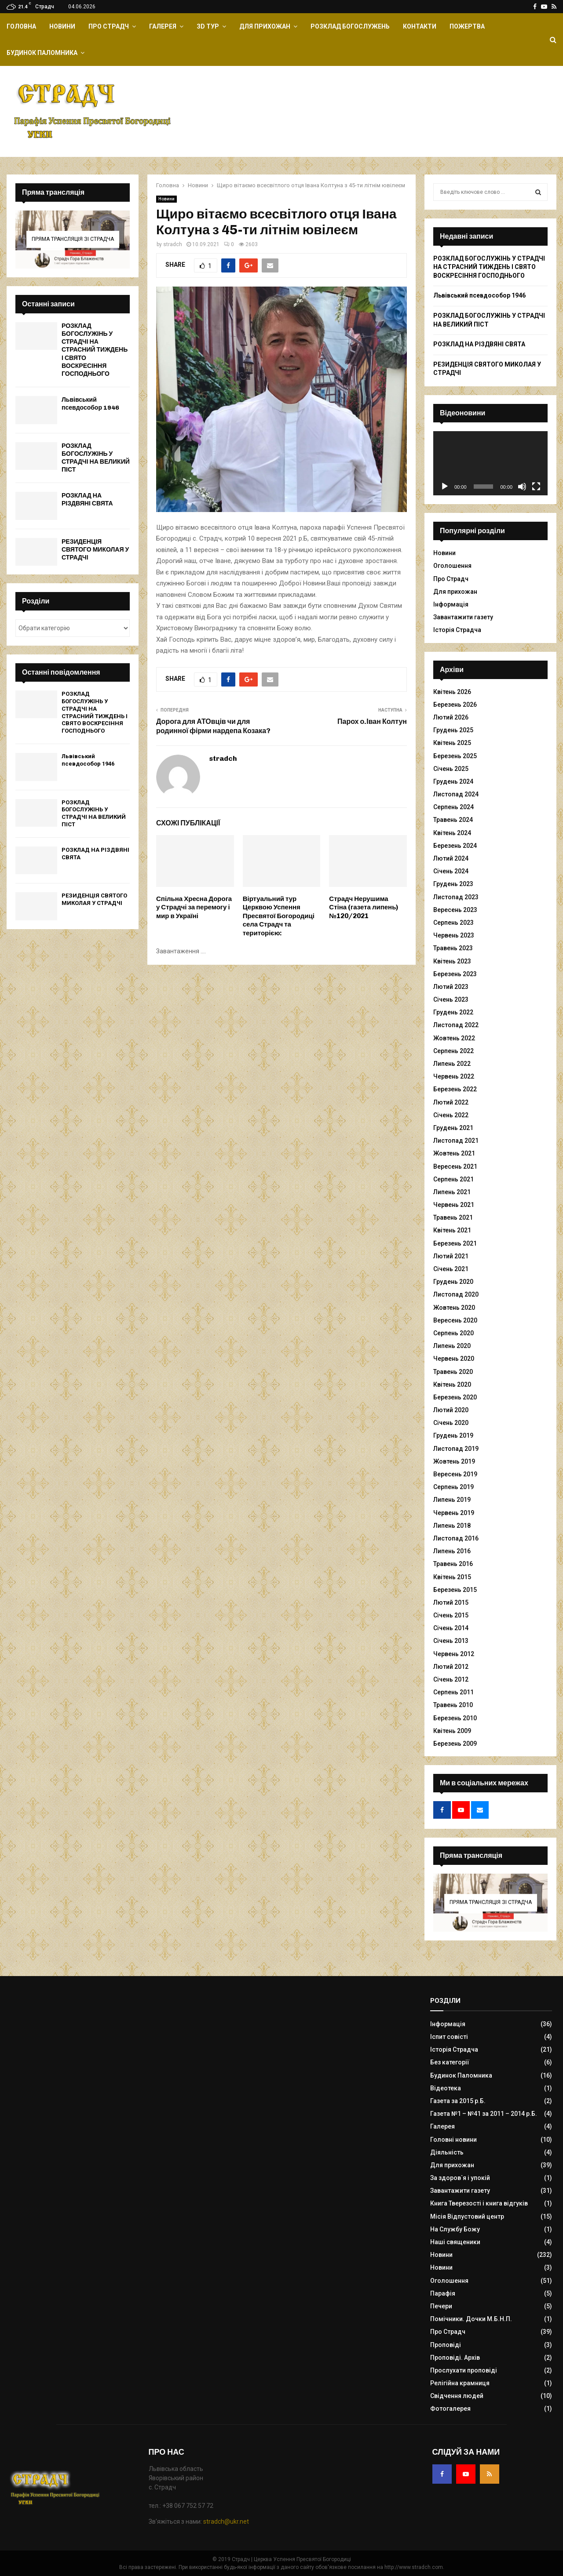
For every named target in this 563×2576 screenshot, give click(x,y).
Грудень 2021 (453, 1127)
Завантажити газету (463, 617)
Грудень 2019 (453, 1435)
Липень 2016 (452, 1551)
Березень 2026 (455, 704)
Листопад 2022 (456, 1024)
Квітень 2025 (452, 742)
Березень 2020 (455, 1397)
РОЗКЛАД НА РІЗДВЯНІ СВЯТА (87, 499)
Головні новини (453, 2139)
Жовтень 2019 (454, 1461)
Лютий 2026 (450, 717)
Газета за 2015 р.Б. (458, 2100)
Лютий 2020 (450, 1409)
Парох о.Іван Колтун (372, 721)
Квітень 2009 (452, 1730)
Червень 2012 (453, 1653)
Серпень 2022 (453, 1050)
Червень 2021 (453, 1204)
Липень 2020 (452, 1345)
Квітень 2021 (452, 1230)
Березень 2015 (455, 1589)
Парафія (442, 2293)
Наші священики (455, 2241)
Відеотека (445, 2088)
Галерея (162, 26)
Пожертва (467, 26)
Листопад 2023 (456, 897)
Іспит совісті (449, 2036)
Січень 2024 (450, 871)
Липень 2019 (452, 1499)
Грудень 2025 (453, 730)
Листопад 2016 (456, 1538)
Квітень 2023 (452, 961)
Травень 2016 (453, 1563)
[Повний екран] (536, 486)
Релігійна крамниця (460, 2383)
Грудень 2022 (453, 1012)
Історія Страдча (457, 629)
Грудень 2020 (453, 1281)
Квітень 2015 (452, 1576)
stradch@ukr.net (226, 2521)
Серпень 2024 (453, 806)
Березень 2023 (455, 973)
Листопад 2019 (456, 1448)
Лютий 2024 (450, 858)
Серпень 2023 (453, 922)
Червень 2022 (453, 1076)
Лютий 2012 (450, 1666)
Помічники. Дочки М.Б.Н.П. (471, 2318)
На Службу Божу (455, 2229)
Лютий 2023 (450, 986)
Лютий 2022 (450, 1102)
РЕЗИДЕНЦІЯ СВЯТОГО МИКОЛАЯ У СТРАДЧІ (95, 549)
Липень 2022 (452, 1063)
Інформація (450, 604)
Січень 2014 (450, 1627)
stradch (172, 244)
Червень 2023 (453, 935)
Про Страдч (108, 26)
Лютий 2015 (450, 1602)
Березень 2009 (455, 1743)
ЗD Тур (208, 26)
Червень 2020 (453, 1358)
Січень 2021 (450, 1268)
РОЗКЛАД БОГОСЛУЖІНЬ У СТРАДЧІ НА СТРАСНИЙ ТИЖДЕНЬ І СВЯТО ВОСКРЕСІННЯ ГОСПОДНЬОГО (95, 350)
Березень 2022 (455, 1089)
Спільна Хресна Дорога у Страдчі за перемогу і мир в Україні (194, 907)
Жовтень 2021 (454, 1153)
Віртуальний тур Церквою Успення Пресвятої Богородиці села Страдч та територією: (278, 916)
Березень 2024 (455, 845)
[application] (490, 463)
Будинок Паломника (42, 52)
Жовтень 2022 (454, 1038)
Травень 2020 (453, 1371)
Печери (441, 2306)
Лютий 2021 (450, 1256)
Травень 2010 (453, 1704)
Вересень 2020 (455, 1320)
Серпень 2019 (453, 1486)
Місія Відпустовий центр (467, 2216)
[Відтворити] (444, 486)
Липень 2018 (452, 1525)
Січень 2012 (450, 1679)
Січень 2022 (450, 1115)
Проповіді (445, 2344)
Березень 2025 (455, 755)
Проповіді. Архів (455, 2357)
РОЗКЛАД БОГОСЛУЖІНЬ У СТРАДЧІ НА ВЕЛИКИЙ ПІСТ (96, 458)
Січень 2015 (450, 1615)
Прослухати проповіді (463, 2370)
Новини (62, 26)
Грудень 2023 (453, 883)
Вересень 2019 (455, 1474)
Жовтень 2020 (454, 1307)
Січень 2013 (450, 1640)
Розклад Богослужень (350, 26)
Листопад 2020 (456, 1294)
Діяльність (447, 2152)
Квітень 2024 (452, 832)
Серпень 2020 (453, 1333)
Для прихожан (264, 26)
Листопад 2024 (456, 794)
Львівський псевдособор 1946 (90, 403)
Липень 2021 (452, 1191)
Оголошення (452, 565)
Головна (21, 26)
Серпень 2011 (453, 1692)
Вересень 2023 (455, 909)
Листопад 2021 (456, 1140)
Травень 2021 (453, 1217)
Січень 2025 (450, 768)
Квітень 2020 (452, 1384)
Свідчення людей (456, 2395)
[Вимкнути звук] (522, 486)
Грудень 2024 (453, 781)
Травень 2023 (453, 948)
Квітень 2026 (452, 691)
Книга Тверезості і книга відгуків (479, 2203)
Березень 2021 (455, 1243)
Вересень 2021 (455, 1166)
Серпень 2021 (453, 1179)
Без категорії (449, 2062)
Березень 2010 (455, 1718)
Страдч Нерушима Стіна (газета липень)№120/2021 (363, 907)
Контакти (419, 26)
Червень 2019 (453, 1512)
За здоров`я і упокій (460, 2177)
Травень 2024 (453, 819)
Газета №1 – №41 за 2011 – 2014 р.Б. (483, 2113)
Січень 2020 (450, 1422)
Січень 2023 (450, 999)
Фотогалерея (450, 2408)
